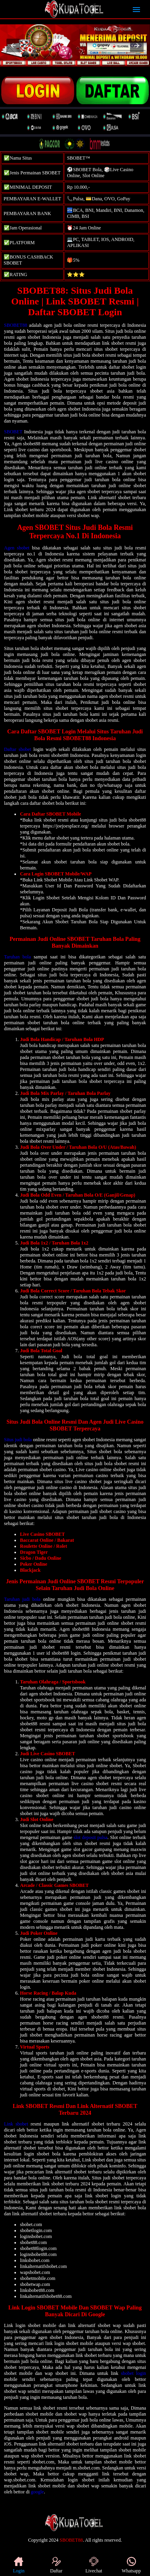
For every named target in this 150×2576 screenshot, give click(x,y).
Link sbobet (16, 2124)
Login (19, 2565)
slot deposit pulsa (91, 1837)
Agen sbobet (17, 548)
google (37, 2492)
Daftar (56, 2565)
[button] (13, 45)
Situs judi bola (18, 1439)
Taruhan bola (17, 957)
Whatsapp (131, 2565)
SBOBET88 (15, 325)
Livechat (93, 2565)
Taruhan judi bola (22, 1599)
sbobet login (133, 2373)
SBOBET (13, 432)
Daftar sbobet (17, 749)
